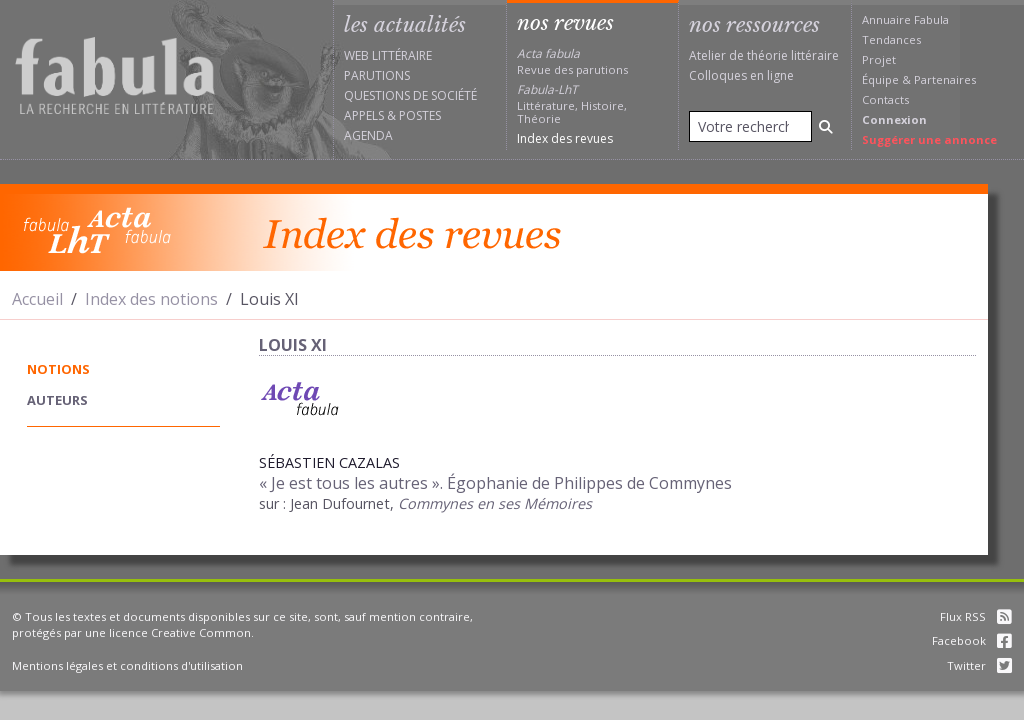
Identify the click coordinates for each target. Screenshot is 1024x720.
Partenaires (945, 79)
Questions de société (410, 95)
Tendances (891, 39)
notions (58, 369)
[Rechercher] (826, 126)
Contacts (885, 99)
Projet (879, 59)
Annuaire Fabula (905, 19)
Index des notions (151, 299)
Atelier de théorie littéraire (764, 55)
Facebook (972, 640)
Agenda (368, 135)
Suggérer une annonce (929, 139)
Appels (364, 115)
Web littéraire (388, 55)
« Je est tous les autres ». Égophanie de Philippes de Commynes (495, 483)
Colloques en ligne (741, 75)
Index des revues (565, 138)
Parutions (377, 75)
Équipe (880, 79)
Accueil (37, 299)
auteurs (57, 400)
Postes (420, 115)
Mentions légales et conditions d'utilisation (127, 665)
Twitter (979, 665)
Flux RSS (976, 616)
